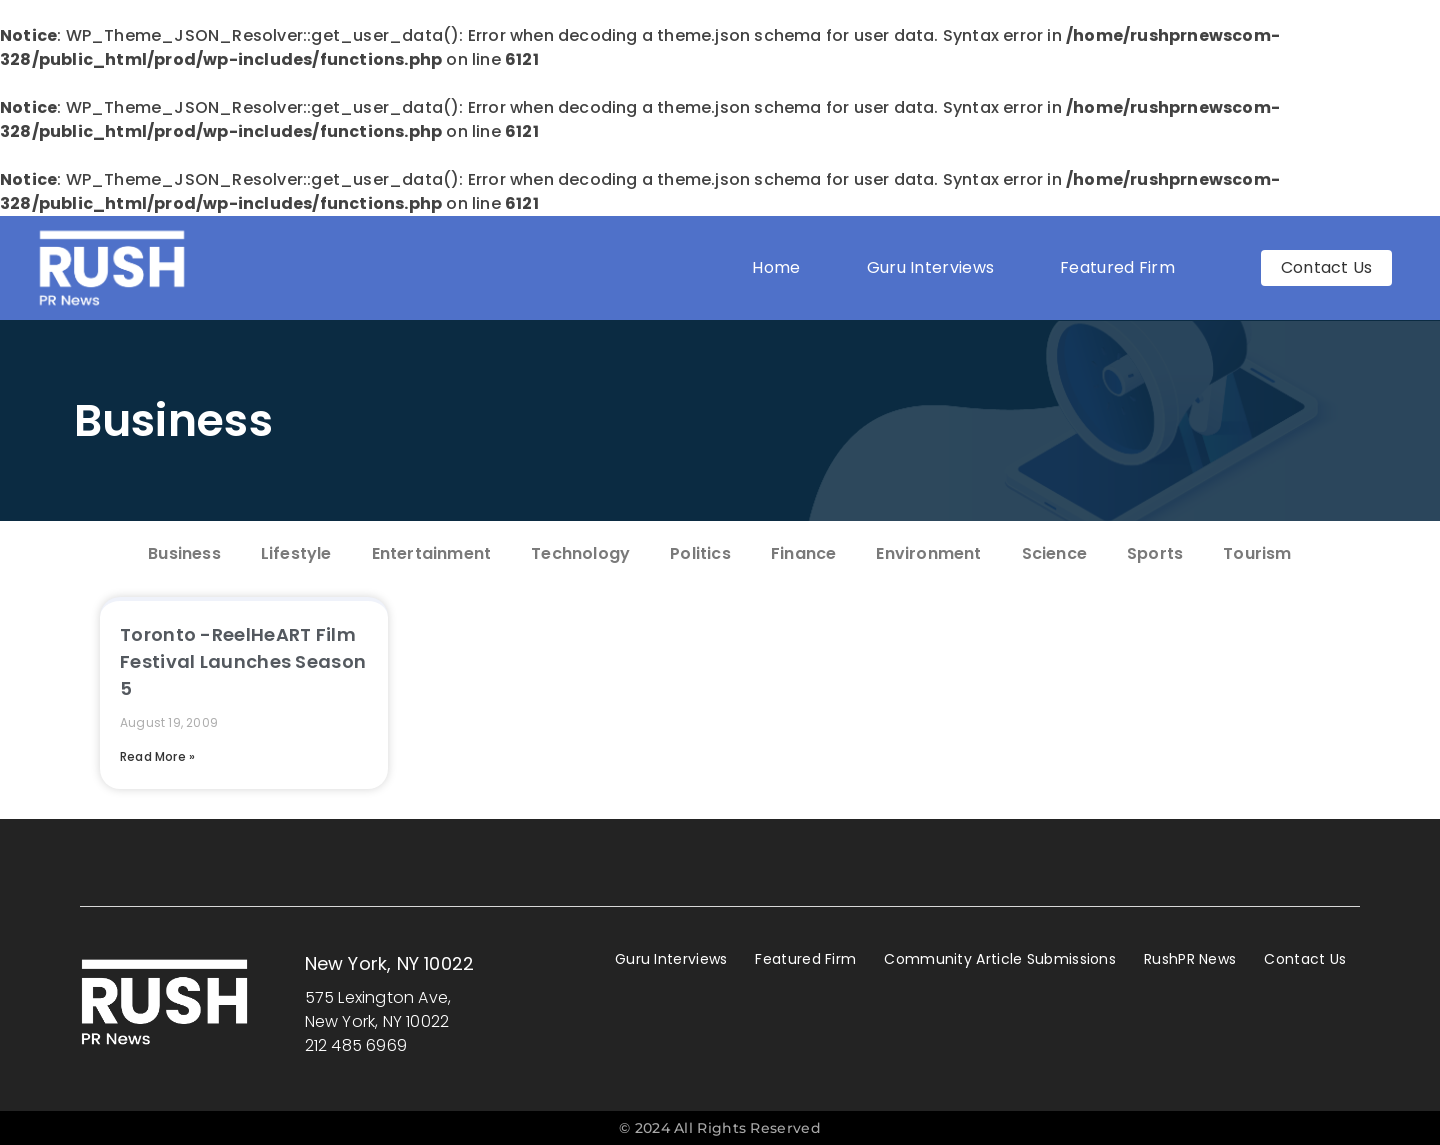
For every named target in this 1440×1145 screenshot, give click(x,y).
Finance (803, 553)
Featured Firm (1122, 267)
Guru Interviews (931, 267)
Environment (928, 553)
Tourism (1257, 553)
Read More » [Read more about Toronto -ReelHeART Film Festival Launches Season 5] (157, 756)
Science (1054, 553)
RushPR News (1190, 959)
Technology (580, 553)
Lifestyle (296, 553)
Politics (700, 553)
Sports (1155, 553)
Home (776, 267)
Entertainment (432, 553)
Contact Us (1305, 959)
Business (173, 420)
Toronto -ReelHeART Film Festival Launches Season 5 (243, 661)
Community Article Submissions (1000, 959)
